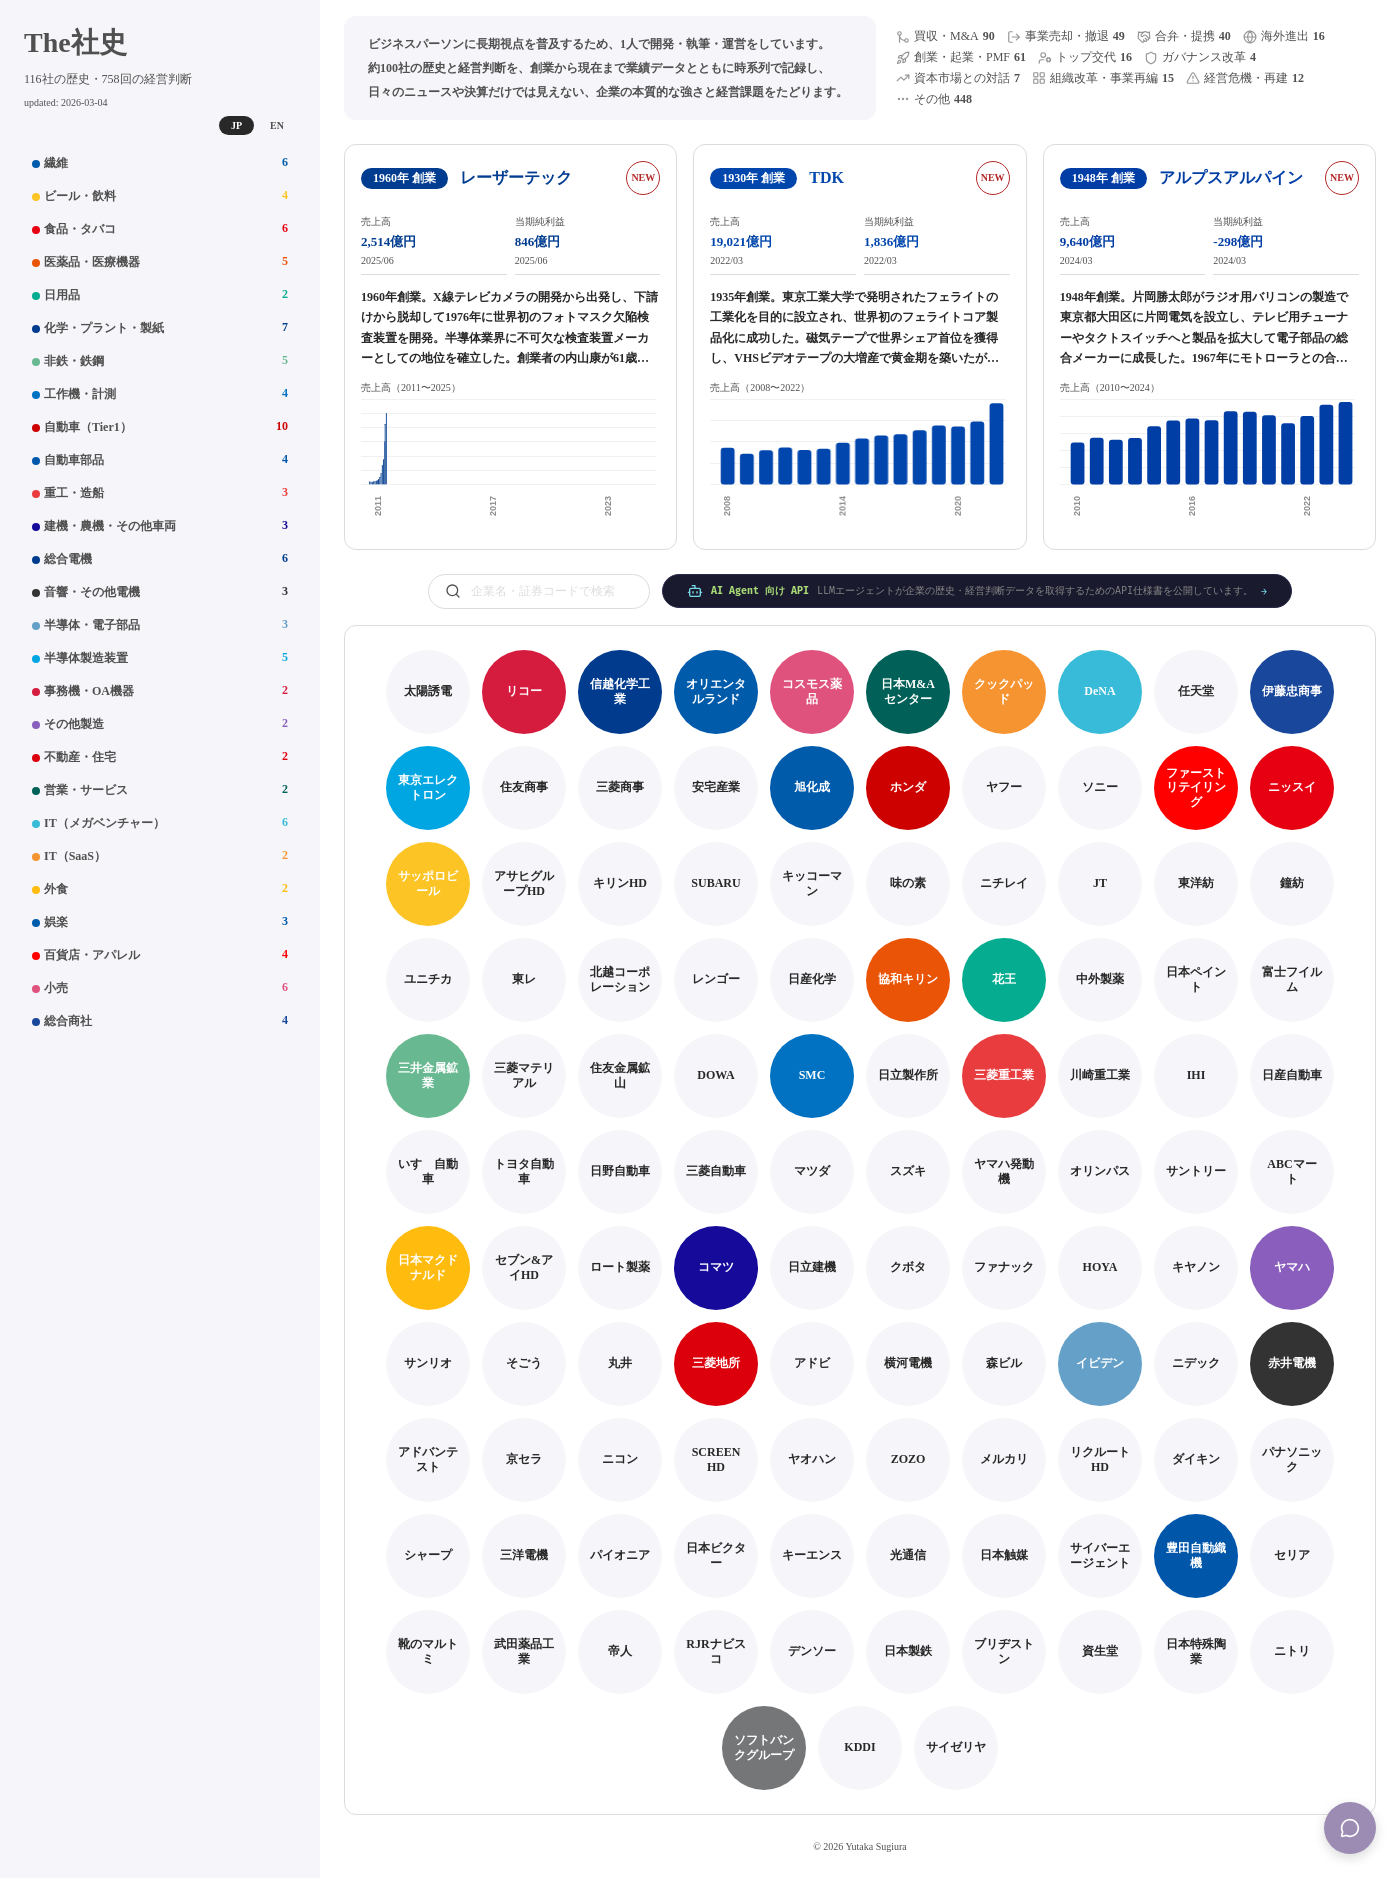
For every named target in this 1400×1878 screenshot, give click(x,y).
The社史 (75, 42)
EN (277, 125)
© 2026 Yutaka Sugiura (860, 1846)
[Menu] (1350, 1828)
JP (236, 125)
